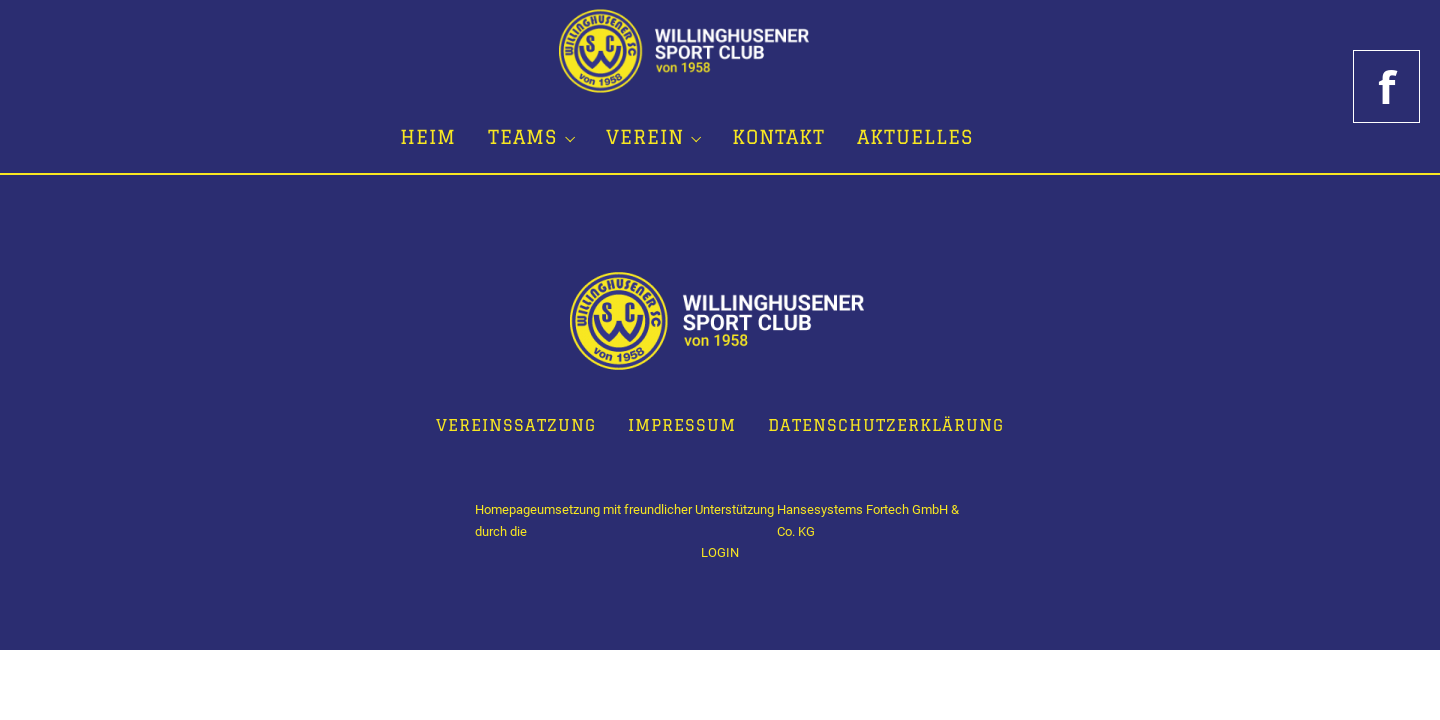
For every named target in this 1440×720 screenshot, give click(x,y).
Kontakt (778, 137)
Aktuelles (915, 137)
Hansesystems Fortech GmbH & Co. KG (868, 520)
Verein (645, 137)
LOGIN (720, 552)
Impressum (682, 425)
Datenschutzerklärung (886, 425)
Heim (428, 137)
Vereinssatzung (516, 425)
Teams (522, 137)
